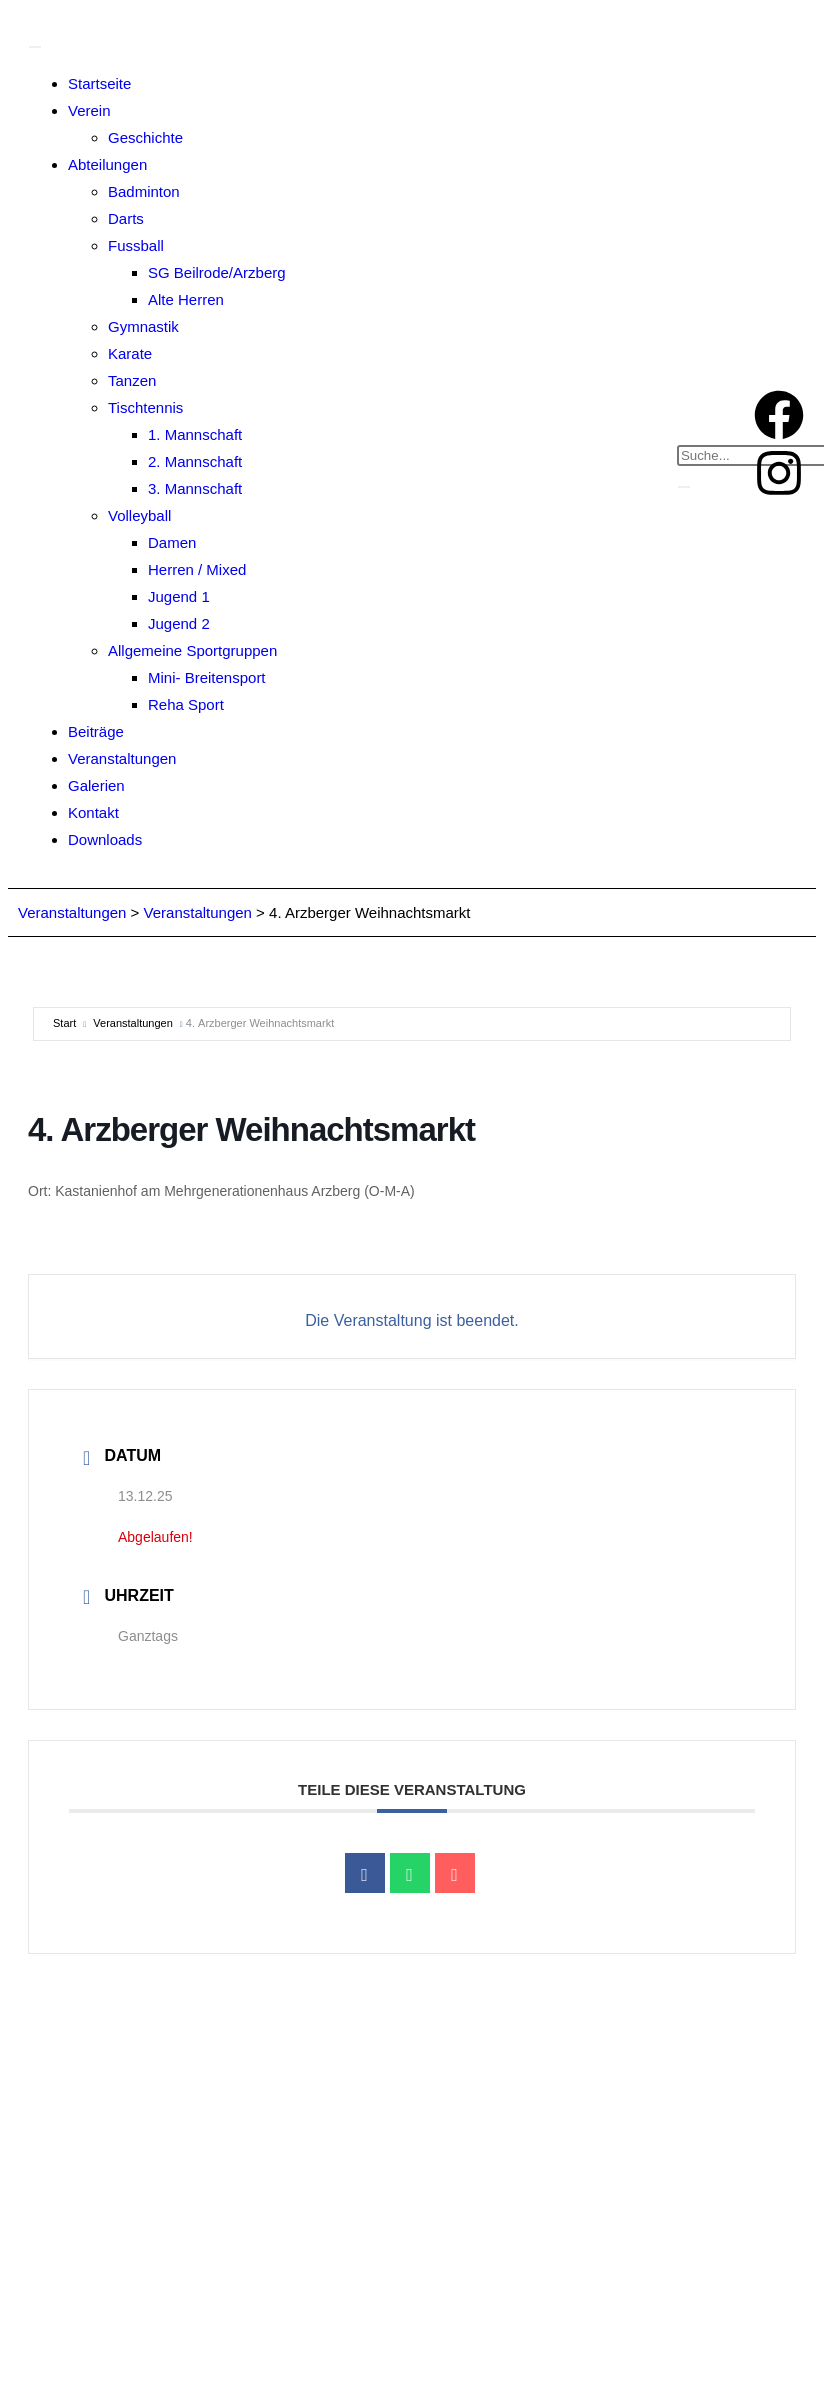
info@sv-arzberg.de (336, 2247)
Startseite (99, 83)
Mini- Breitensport (207, 677)
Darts (126, 218)
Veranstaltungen (122, 758)
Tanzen (132, 380)
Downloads (105, 839)
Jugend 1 (179, 596)
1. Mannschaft (195, 434)
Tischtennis (145, 407)
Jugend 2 (179, 623)
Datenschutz (455, 2309)
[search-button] (684, 487)
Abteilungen (107, 164)
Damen (172, 542)
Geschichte (145, 137)
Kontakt (93, 812)
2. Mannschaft (195, 461)
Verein (89, 110)
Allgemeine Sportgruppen (192, 650)
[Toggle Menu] (35, 47)
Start (64, 1023)
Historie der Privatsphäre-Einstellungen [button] (442, 2356)
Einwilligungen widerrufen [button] (677, 2356)
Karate (130, 353)
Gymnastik (143, 326)
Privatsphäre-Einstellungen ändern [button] (177, 2356)
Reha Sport (186, 704)
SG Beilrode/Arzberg (217, 272)
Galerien (96, 785)
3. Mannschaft (195, 488)
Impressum (364, 2309)
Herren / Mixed (197, 569)
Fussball (136, 245)
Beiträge (96, 731)
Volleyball (139, 515)
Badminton (144, 191)
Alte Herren (186, 299)
